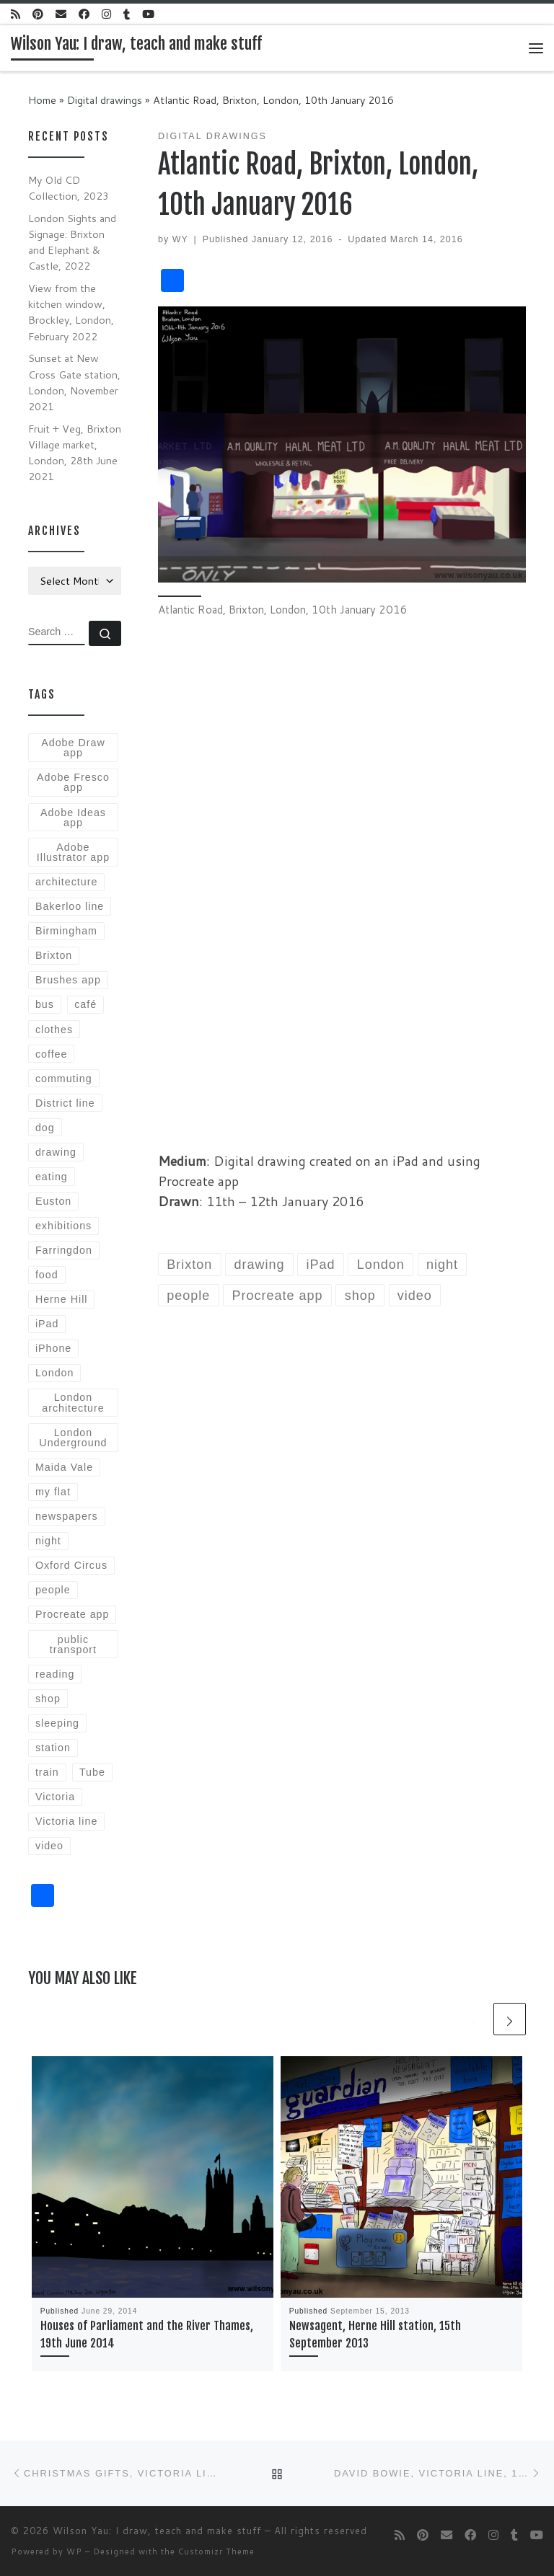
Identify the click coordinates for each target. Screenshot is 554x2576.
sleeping (57, 1723)
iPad (47, 1323)
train (47, 1772)
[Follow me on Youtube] (148, 14)
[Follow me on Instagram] (106, 14)
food (46, 1274)
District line (65, 1103)
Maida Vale (64, 1467)
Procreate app (72, 1614)
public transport (73, 1644)
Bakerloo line (69, 906)
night (48, 1540)
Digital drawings (104, 99)
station (53, 1747)
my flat (53, 1491)
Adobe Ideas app (73, 817)
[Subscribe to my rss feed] (15, 14)
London (54, 1372)
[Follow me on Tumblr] (126, 14)
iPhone (53, 1348)
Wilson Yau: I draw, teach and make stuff (157, 2530)
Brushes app (68, 980)
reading (55, 1674)
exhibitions (63, 1225)
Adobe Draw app (73, 747)
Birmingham (66, 931)
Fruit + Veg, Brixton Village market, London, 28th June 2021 (74, 452)
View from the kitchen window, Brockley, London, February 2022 (71, 311)
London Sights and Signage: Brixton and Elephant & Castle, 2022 (72, 242)
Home (42, 99)
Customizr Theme (216, 2551)
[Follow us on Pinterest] (37, 14)
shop (48, 1698)
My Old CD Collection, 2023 (68, 187)
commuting (63, 1078)
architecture (66, 882)
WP (74, 2551)
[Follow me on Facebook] (84, 14)
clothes (54, 1029)
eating (51, 1176)
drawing (55, 1152)
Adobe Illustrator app (73, 852)
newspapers (66, 1516)
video (49, 1845)
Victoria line (66, 1821)
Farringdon (63, 1250)
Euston (53, 1201)
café (85, 1004)
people (53, 1589)
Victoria (55, 1796)
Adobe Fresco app (73, 782)
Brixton (53, 955)
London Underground (73, 1437)
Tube (92, 1772)
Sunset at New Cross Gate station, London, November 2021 (74, 381)
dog (45, 1127)
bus (44, 1004)
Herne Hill (61, 1299)
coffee (51, 1054)
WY (180, 239)
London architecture (73, 1402)
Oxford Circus (71, 1565)
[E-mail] (61, 14)
